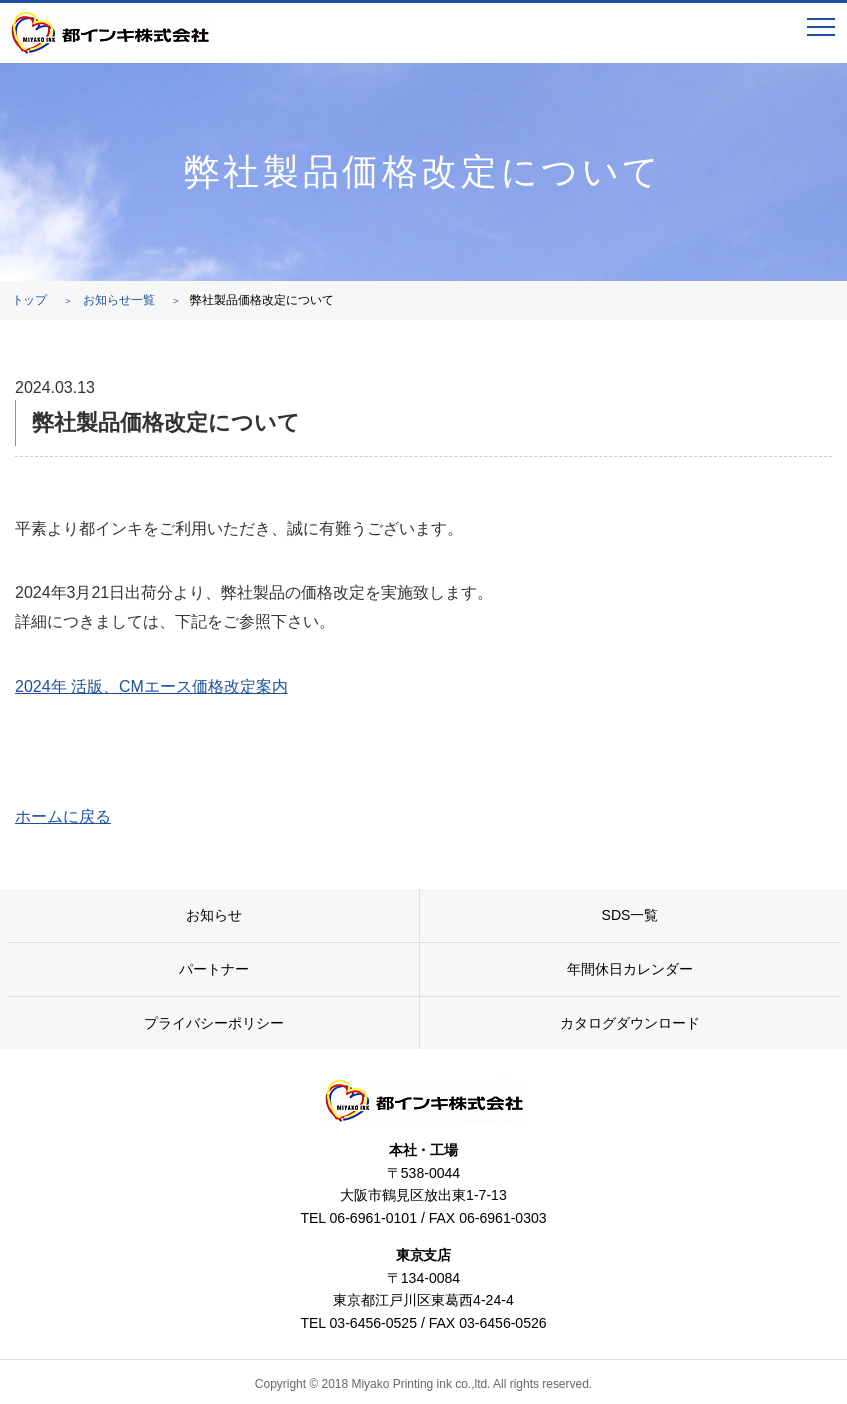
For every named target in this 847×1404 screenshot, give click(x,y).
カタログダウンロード (630, 1023)
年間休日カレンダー (630, 969)
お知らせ (214, 915)
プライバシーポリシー (214, 1023)
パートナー (214, 969)
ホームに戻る (63, 816)
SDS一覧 (630, 915)
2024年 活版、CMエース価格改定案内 (151, 686)
